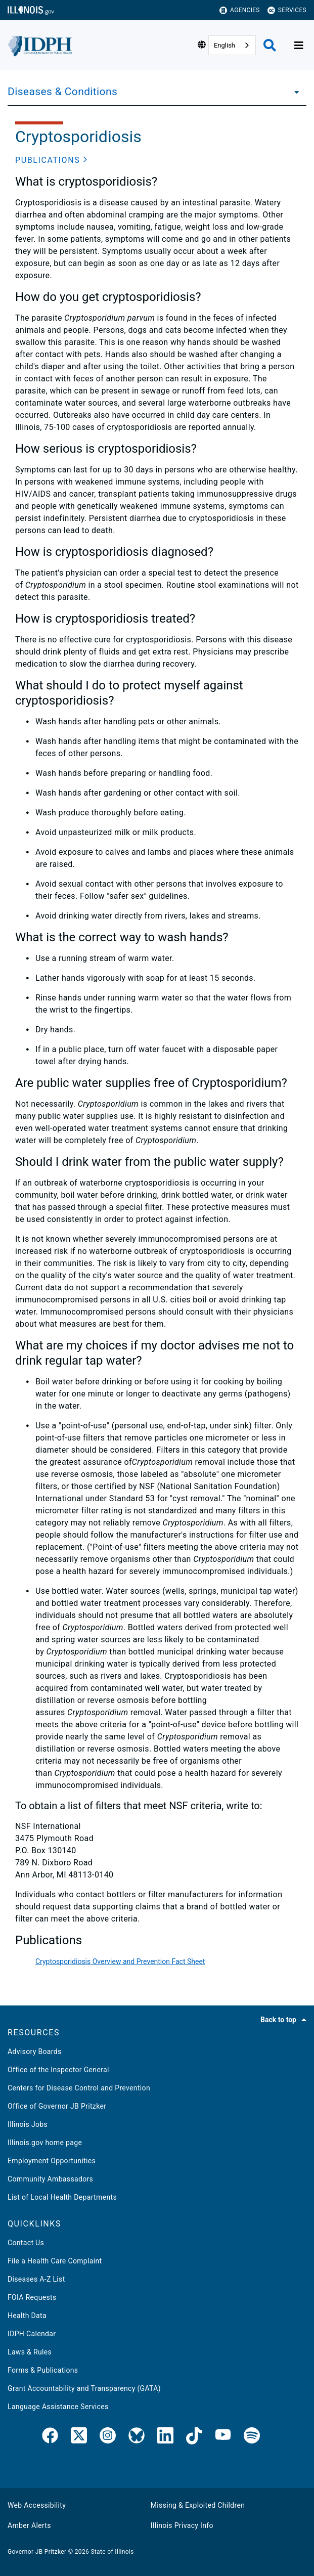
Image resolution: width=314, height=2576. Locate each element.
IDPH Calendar (32, 2334)
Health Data (27, 2315)
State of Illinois (112, 2551)
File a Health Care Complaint (55, 2261)
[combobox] (232, 45)
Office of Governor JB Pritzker (57, 2106)
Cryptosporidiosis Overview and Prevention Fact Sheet (120, 1961)
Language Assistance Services (58, 2407)
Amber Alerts (29, 2525)
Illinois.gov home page (45, 2142)
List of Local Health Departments (62, 2197)
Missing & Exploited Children (198, 2505)
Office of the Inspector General (58, 2070)
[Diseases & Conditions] (293, 91)
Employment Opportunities (52, 2161)
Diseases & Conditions (62, 91)
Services (286, 10)
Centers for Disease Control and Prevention (79, 2088)
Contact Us (26, 2243)
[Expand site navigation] (298, 45)
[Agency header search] (269, 45)
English (224, 45)
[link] (50, 2437)
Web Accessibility (37, 2505)
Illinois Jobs (28, 2124)
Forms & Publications (43, 2370)
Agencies (239, 10)
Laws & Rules (30, 2352)
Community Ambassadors (50, 2179)
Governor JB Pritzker (37, 2551)
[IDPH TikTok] (194, 2437)
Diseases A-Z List (36, 2279)
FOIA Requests (32, 2297)
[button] (51, 160)
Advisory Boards (35, 2051)
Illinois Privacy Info (182, 2525)
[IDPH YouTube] (223, 2437)
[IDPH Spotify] (252, 2437)
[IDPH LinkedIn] (165, 2437)
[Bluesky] (136, 2437)
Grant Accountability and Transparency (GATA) (84, 2388)
